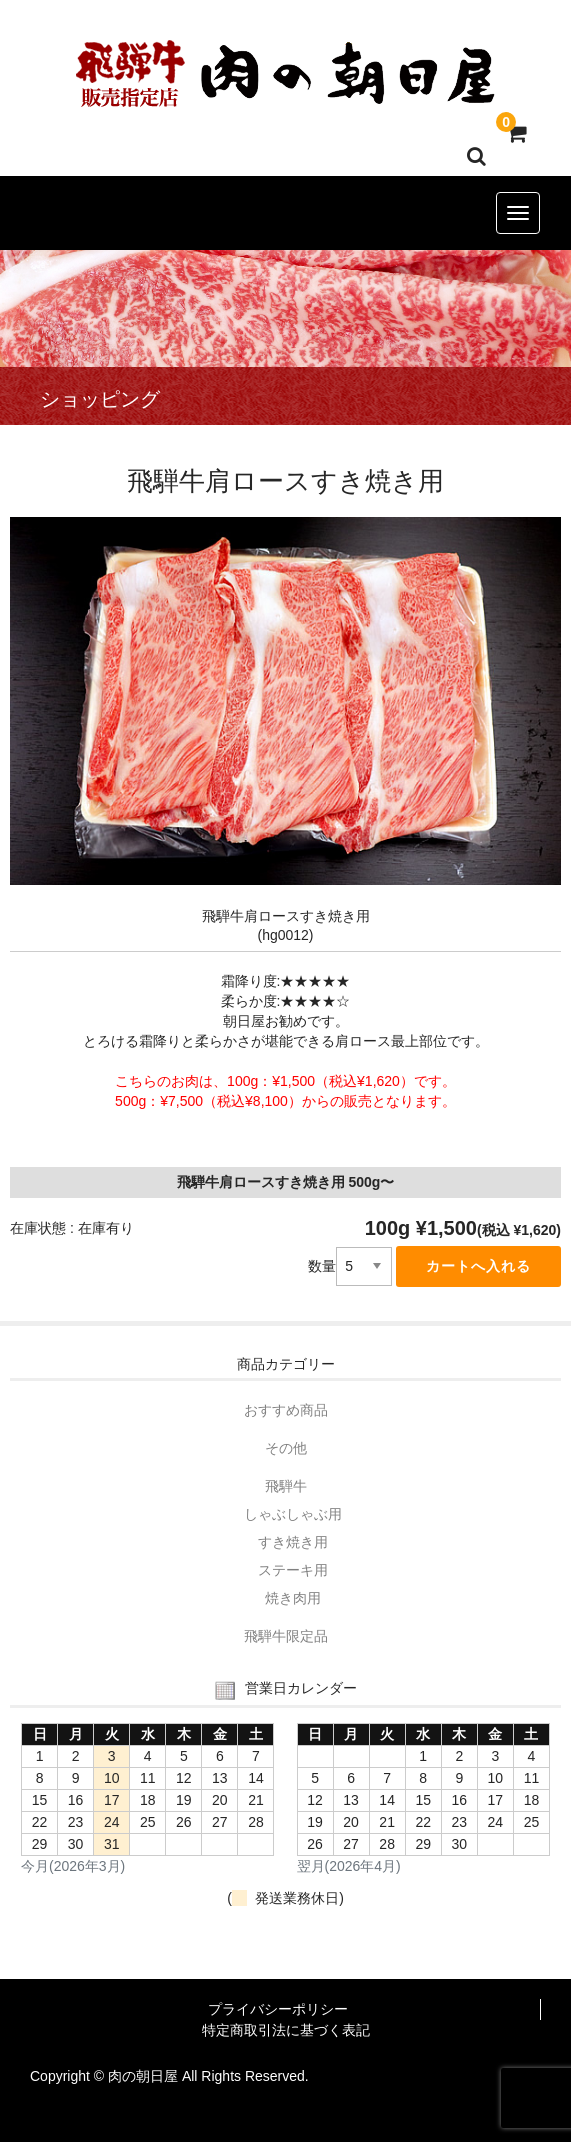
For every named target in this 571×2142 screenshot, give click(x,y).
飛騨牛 (286, 1486)
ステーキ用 (293, 1570)
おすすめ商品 (286, 1410)
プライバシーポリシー (278, 2009)
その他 (286, 1448)
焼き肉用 (293, 1598)
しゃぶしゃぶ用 (293, 1514)
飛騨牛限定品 (286, 1636)
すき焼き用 (293, 1542)
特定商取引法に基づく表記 (286, 2030)
